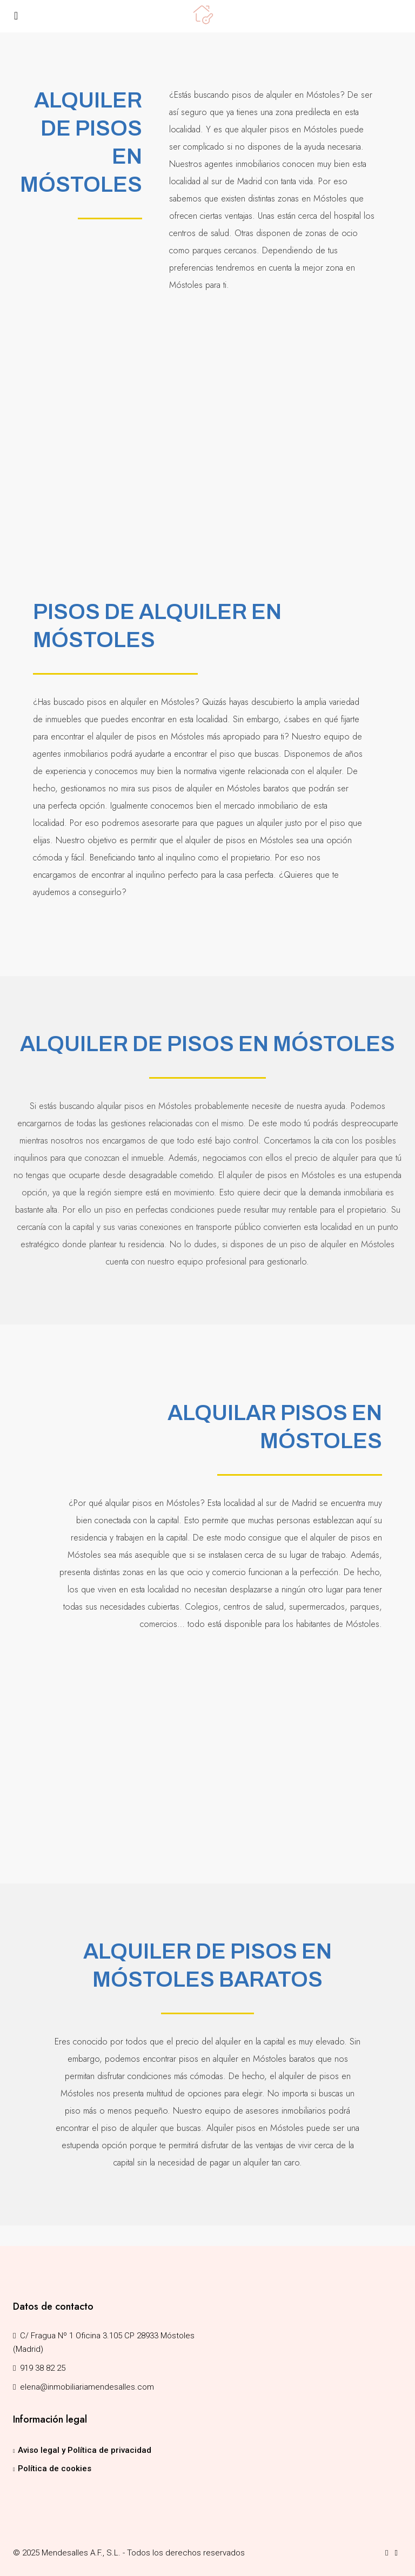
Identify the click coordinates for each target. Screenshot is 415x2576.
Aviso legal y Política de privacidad (84, 2450)
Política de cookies (54, 2468)
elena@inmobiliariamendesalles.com (87, 2387)
